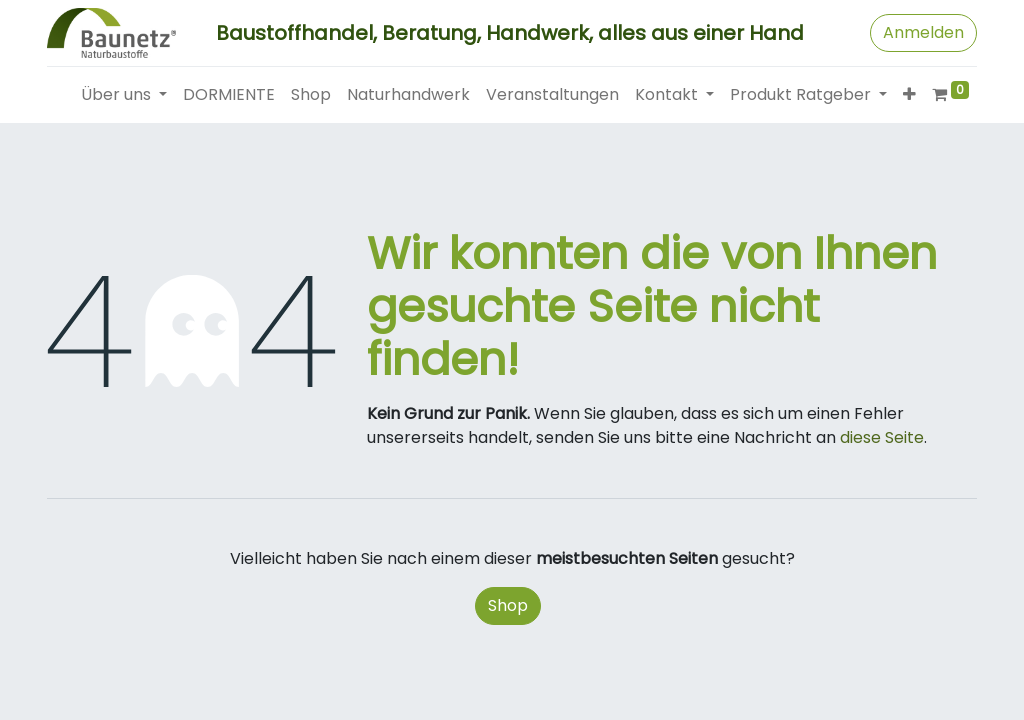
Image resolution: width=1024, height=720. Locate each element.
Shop (508, 605)
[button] (909, 95)
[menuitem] (229, 95)
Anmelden (923, 32)
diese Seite (882, 437)
